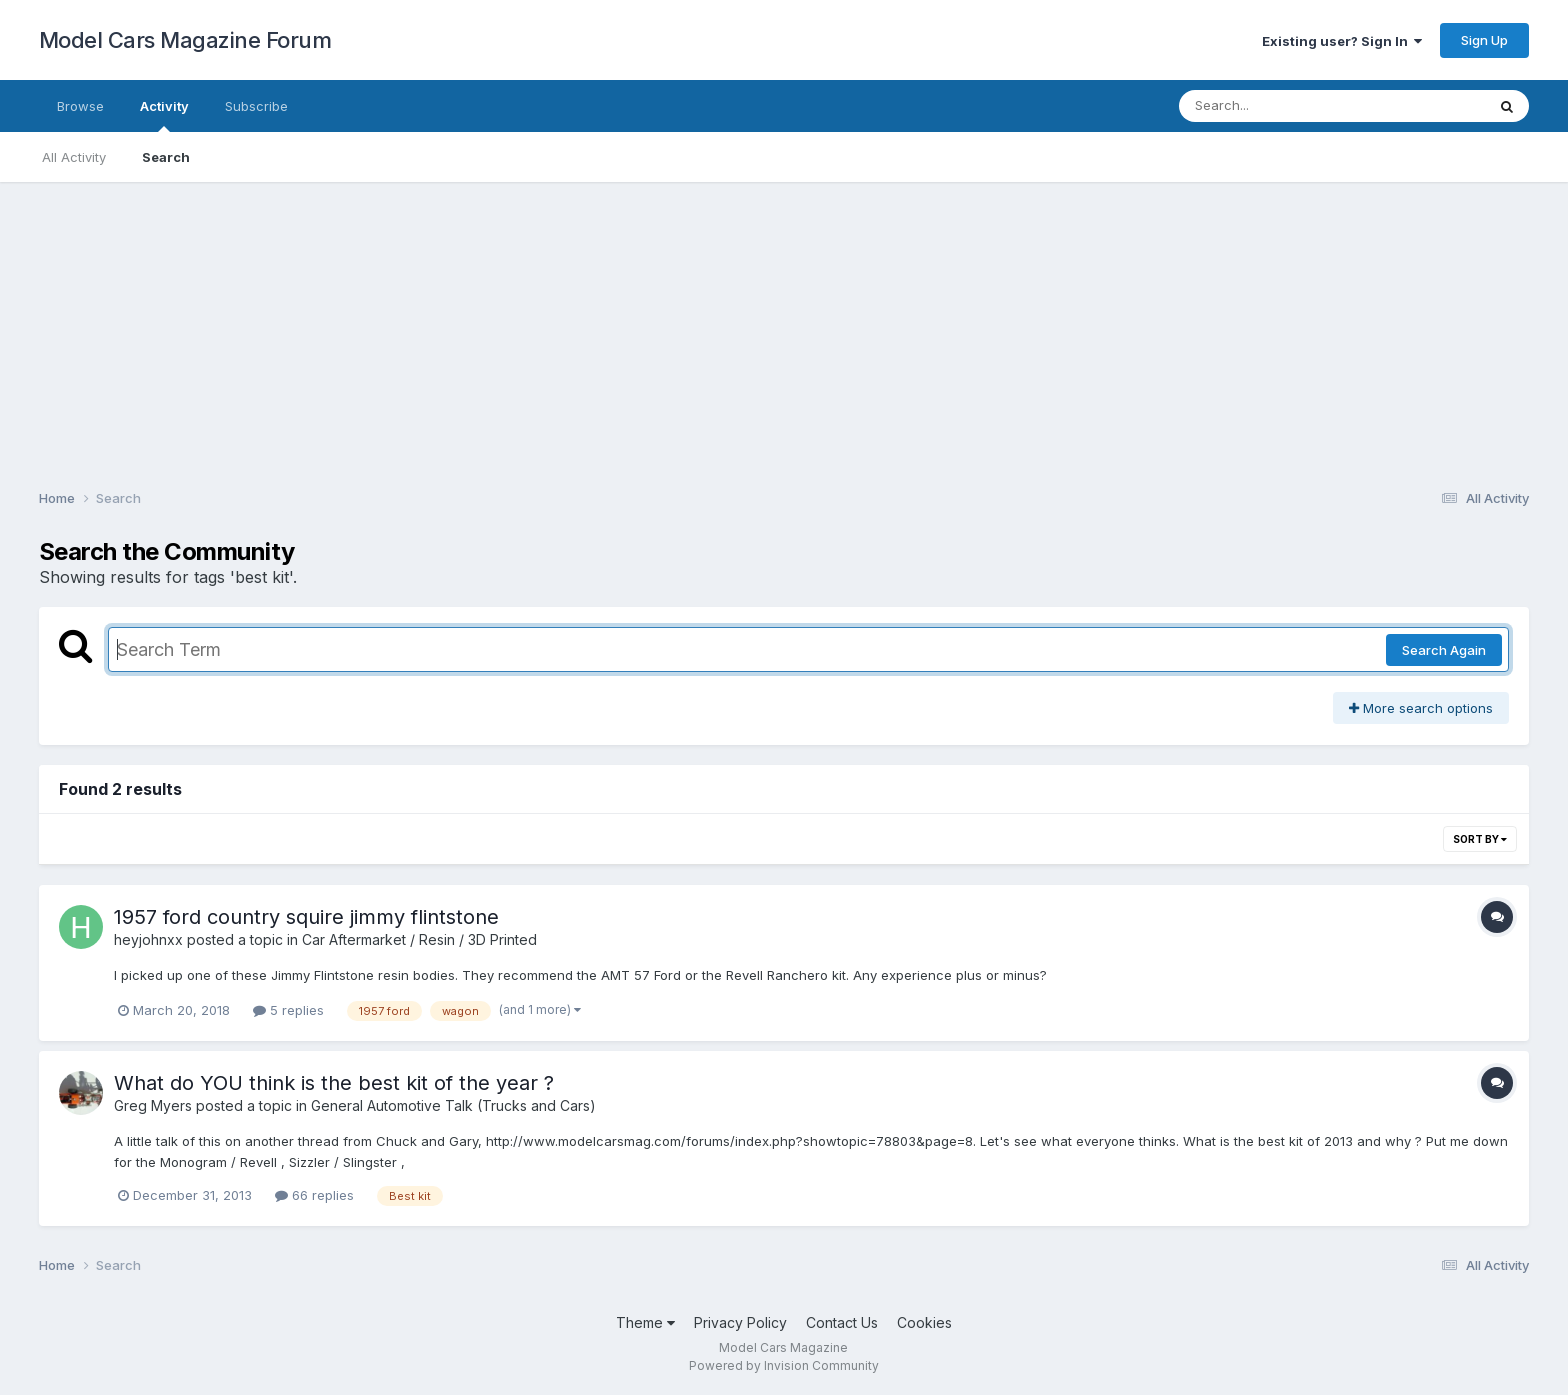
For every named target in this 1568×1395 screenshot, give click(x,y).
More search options (1421, 708)
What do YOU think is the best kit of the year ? (334, 1083)
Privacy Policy (740, 1322)
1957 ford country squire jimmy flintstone (306, 917)
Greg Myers (153, 1105)
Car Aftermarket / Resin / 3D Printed (419, 939)
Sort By (1480, 839)
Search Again (1444, 650)
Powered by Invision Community (784, 1365)
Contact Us (842, 1322)
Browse (80, 106)
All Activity (74, 157)
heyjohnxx (148, 939)
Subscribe (256, 106)
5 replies (288, 1010)
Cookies (924, 1322)
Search (166, 157)
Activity (164, 115)
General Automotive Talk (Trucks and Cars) (453, 1105)
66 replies (314, 1195)
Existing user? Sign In (1342, 41)
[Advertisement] (784, 322)
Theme (645, 1322)
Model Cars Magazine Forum (185, 40)
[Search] (1277, 106)
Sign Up (1484, 40)
